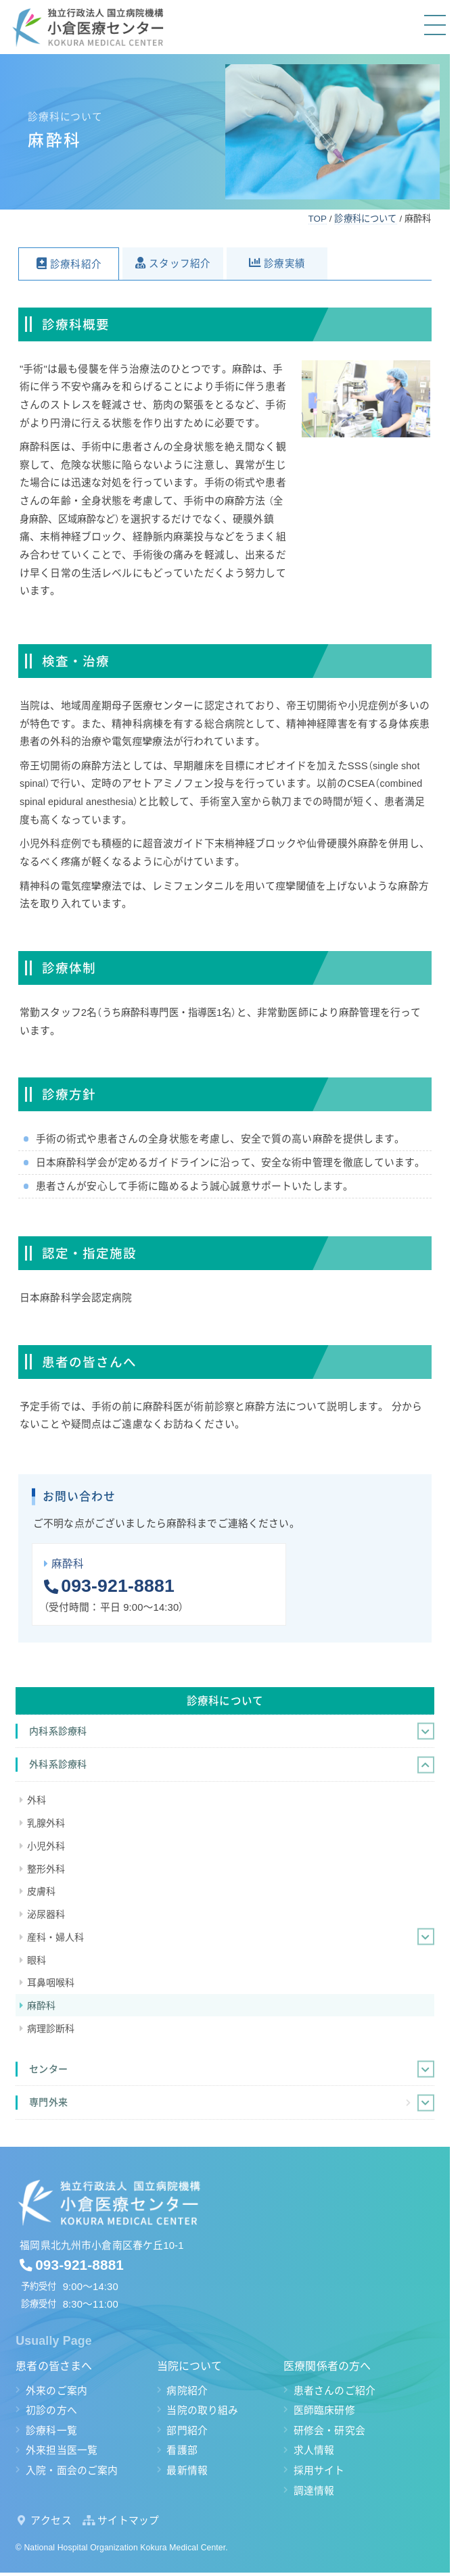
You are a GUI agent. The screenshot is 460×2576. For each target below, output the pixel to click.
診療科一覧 (51, 2430)
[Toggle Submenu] (425, 1731)
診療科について (225, 1701)
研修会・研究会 (329, 2430)
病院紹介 (187, 2390)
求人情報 (314, 2450)
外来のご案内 (56, 2390)
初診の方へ (51, 2410)
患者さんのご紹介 (334, 2390)
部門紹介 (187, 2430)
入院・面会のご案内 (72, 2470)
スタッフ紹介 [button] (179, 263)
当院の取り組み (202, 2410)
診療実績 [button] (284, 263)
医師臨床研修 (324, 2410)
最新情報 (187, 2470)
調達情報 (314, 2490)
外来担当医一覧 (61, 2450)
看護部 (181, 2450)
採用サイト (319, 2470)
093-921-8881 (118, 1586)
